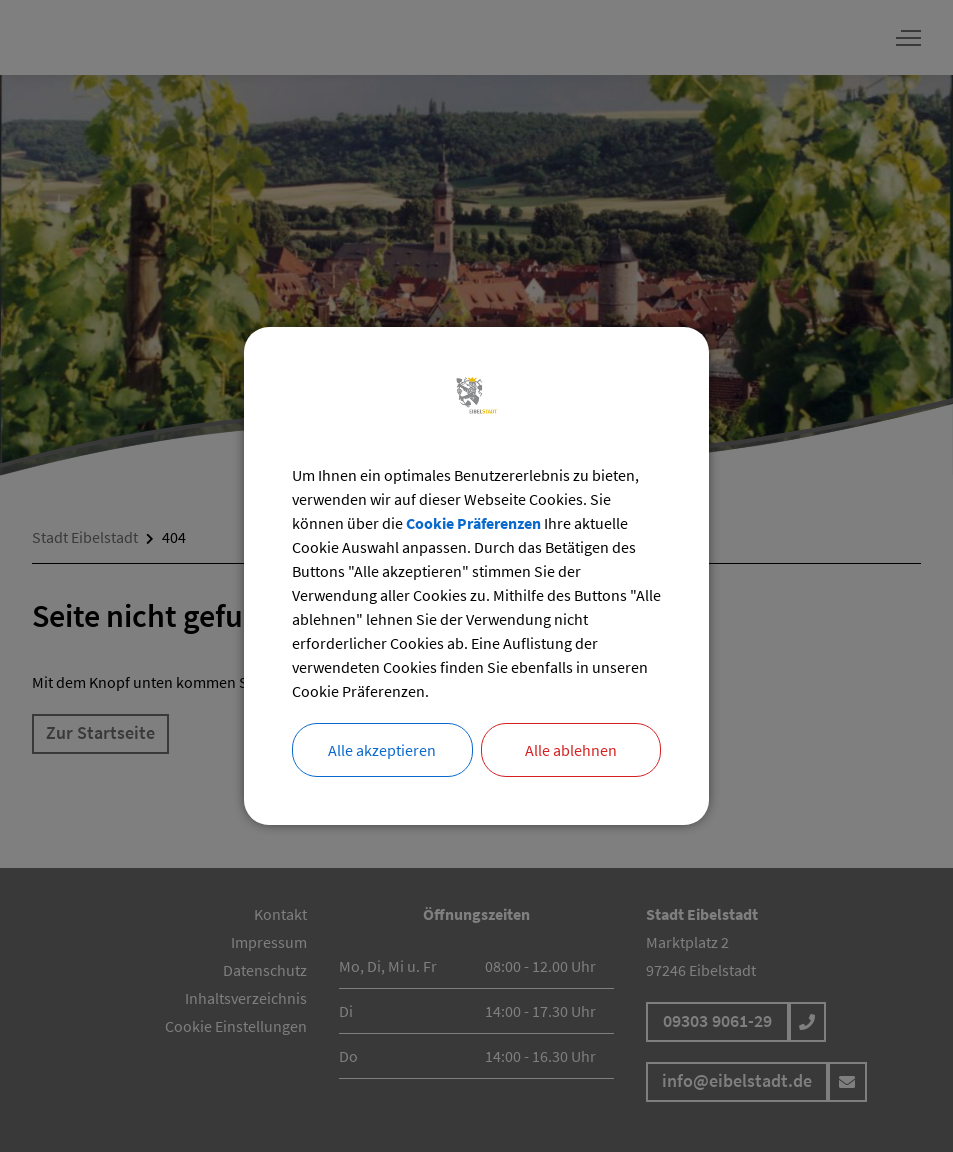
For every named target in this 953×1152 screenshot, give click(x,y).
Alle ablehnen (571, 750)
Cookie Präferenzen (473, 523)
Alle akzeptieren (382, 750)
